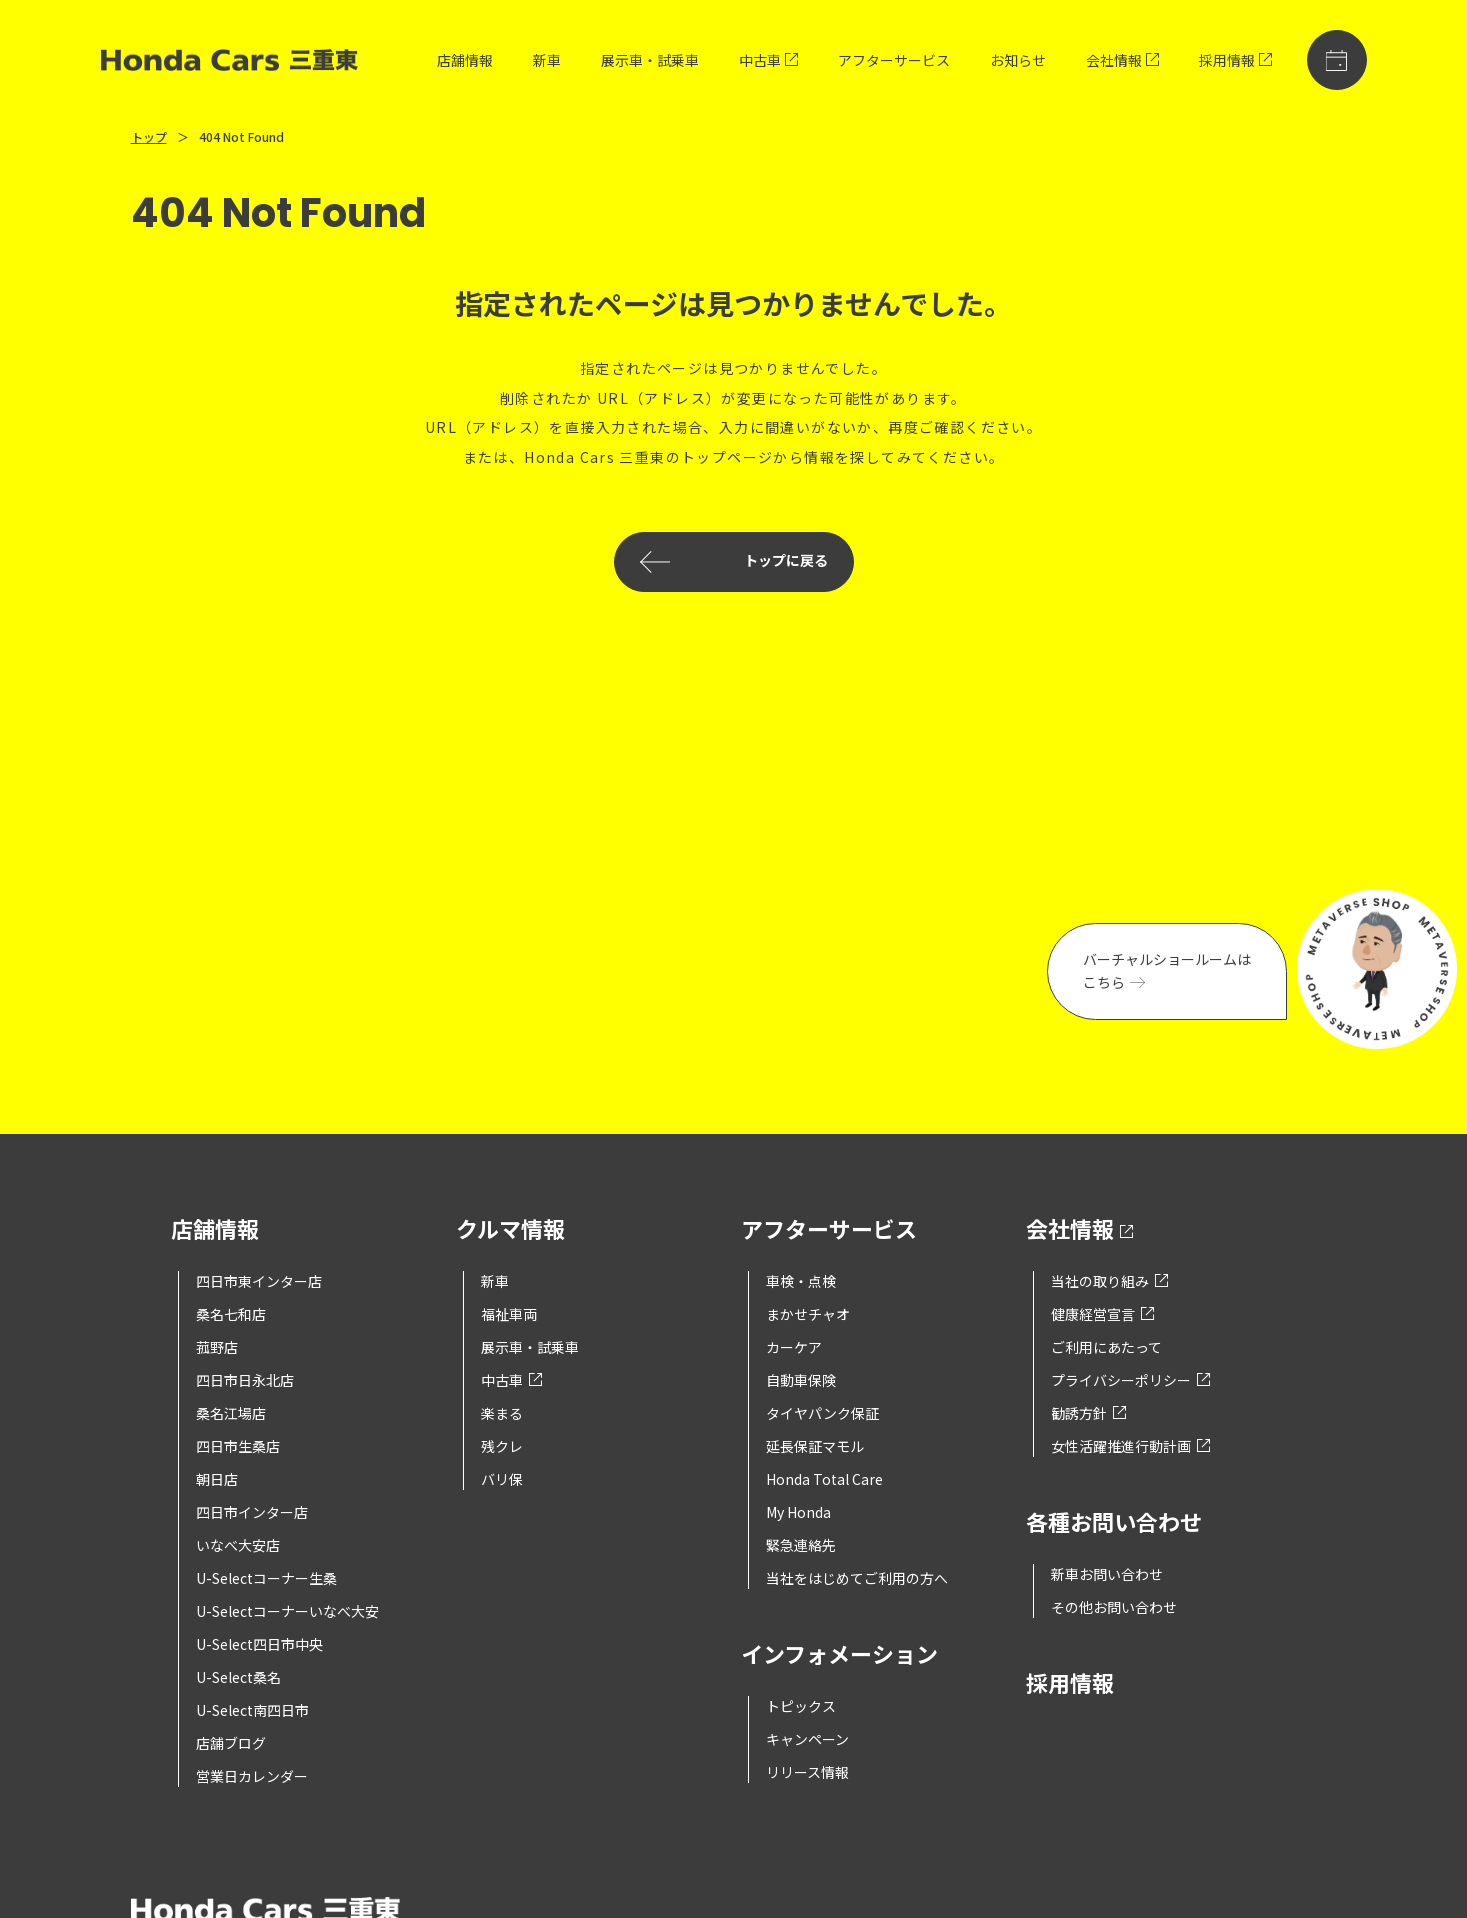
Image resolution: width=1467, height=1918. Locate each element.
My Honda (798, 1512)
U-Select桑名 (238, 1677)
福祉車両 (509, 1314)
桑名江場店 (231, 1413)
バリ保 (502, 1479)
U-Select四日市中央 (259, 1644)
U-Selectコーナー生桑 (266, 1578)
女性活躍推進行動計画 (1130, 1446)
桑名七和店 (231, 1314)
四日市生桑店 (238, 1446)
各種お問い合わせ (1114, 1523)
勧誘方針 (1088, 1413)
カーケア (794, 1347)
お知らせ (1018, 60)
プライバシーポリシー (1130, 1380)
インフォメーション (839, 1655)
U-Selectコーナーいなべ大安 (287, 1611)
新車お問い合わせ (1107, 1574)
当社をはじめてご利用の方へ (857, 1578)
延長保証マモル (815, 1446)
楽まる (502, 1413)
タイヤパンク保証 (822, 1413)
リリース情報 (807, 1772)
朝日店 (217, 1479)
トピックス (801, 1706)
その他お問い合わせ (1114, 1607)
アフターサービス (894, 60)
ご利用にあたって (1106, 1347)
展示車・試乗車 (650, 60)
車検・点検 (801, 1281)
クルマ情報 (510, 1230)
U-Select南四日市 (252, 1710)
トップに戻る (734, 562)
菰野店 (217, 1347)
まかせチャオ (808, 1314)
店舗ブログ (231, 1743)
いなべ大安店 (238, 1545)
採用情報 (1235, 60)
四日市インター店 (252, 1512)
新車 (547, 60)
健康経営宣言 (1102, 1314)
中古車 (768, 60)
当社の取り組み (1109, 1281)
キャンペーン (807, 1739)
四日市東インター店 (259, 1281)
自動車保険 (801, 1380)
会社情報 (1122, 60)
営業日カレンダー (252, 1776)
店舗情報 (465, 60)
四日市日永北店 (245, 1380)
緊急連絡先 (801, 1545)
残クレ (502, 1446)
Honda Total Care (824, 1479)
